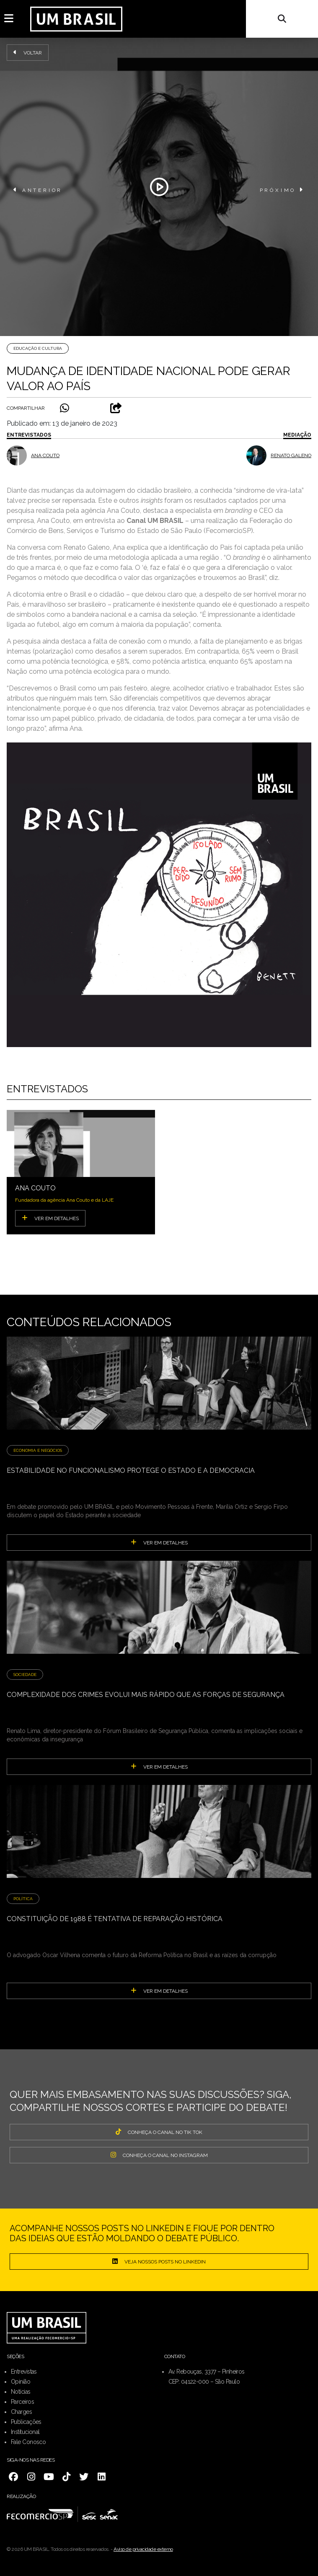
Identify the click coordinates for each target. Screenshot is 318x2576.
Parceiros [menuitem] (22, 2401)
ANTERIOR (37, 189)
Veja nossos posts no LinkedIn (159, 2261)
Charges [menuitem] (21, 2411)
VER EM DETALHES (50, 1218)
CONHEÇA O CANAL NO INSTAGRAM (159, 2155)
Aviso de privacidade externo (143, 2549)
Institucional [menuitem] (25, 2432)
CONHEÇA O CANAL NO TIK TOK (159, 2132)
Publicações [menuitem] (26, 2421)
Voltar (27, 52)
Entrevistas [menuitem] (24, 2371)
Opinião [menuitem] (20, 2381)
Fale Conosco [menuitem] (28, 2442)
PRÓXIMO (282, 189)
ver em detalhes (159, 1542)
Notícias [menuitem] (21, 2391)
